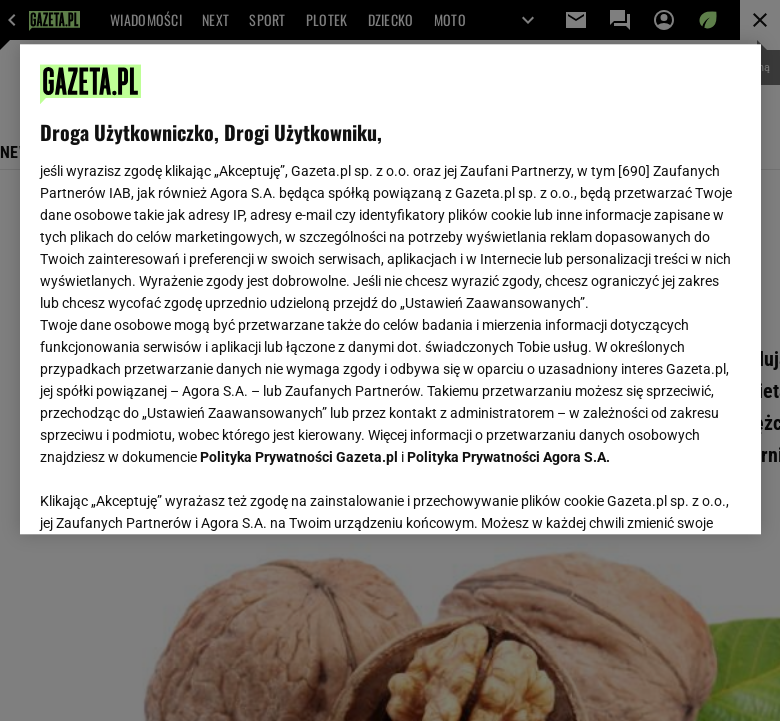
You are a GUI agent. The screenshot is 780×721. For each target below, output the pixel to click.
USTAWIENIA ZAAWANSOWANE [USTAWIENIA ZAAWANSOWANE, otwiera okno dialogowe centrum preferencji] (170, 494)
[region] (390, 289)
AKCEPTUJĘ (672, 495)
